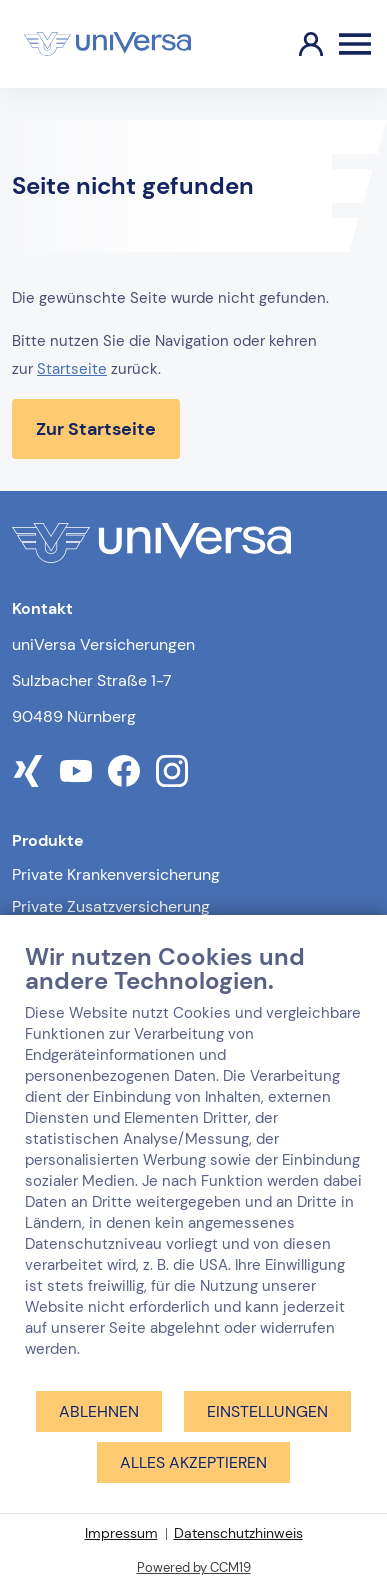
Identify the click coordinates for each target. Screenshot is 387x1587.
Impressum (121, 1533)
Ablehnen (99, 1411)
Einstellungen (267, 1411)
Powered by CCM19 (194, 1567)
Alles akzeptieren (193, 1462)
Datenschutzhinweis (238, 1533)
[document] (193, 1165)
